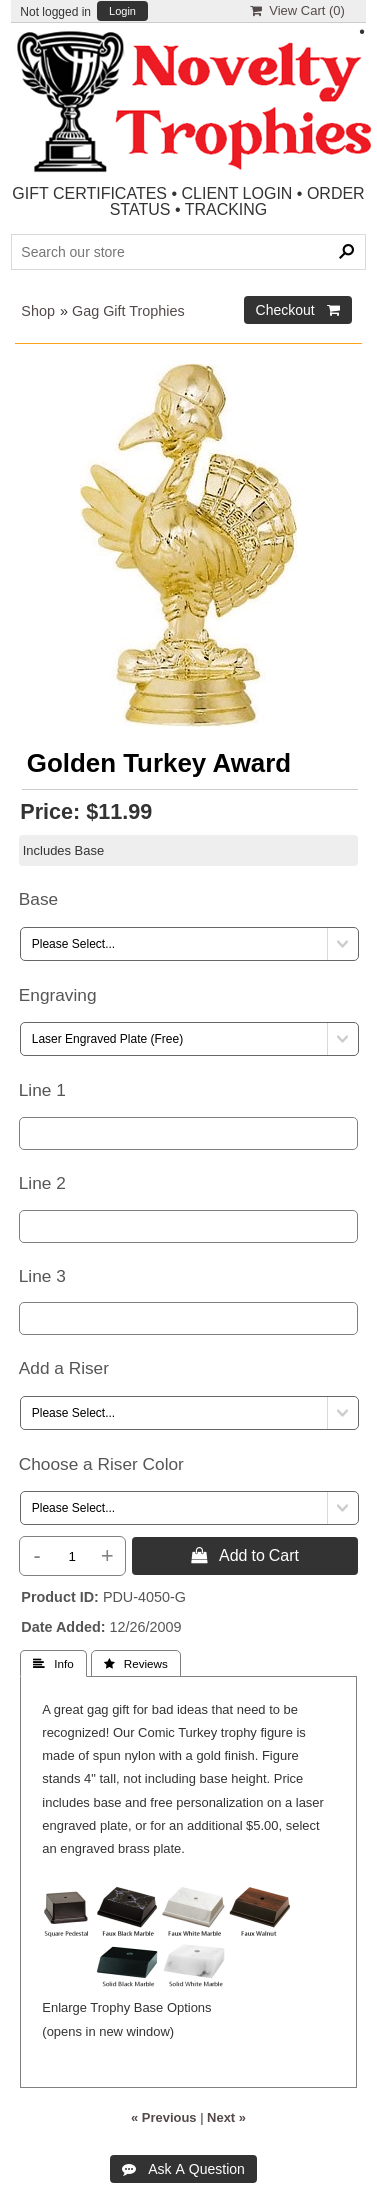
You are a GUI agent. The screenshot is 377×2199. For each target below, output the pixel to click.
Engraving (58, 995)
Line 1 (42, 1090)
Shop (38, 311)
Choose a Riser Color (101, 1464)
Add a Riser (64, 1368)
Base (38, 899)
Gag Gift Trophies (128, 311)
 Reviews (136, 1664)
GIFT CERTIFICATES (89, 193)
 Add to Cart (245, 1555)
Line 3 (42, 1276)
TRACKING (226, 209)
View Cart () (297, 10)
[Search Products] (188, 252)
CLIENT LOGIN (237, 193)
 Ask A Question (183, 2169)
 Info (53, 1664)
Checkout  (298, 310)
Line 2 (42, 1183)
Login (122, 11)
